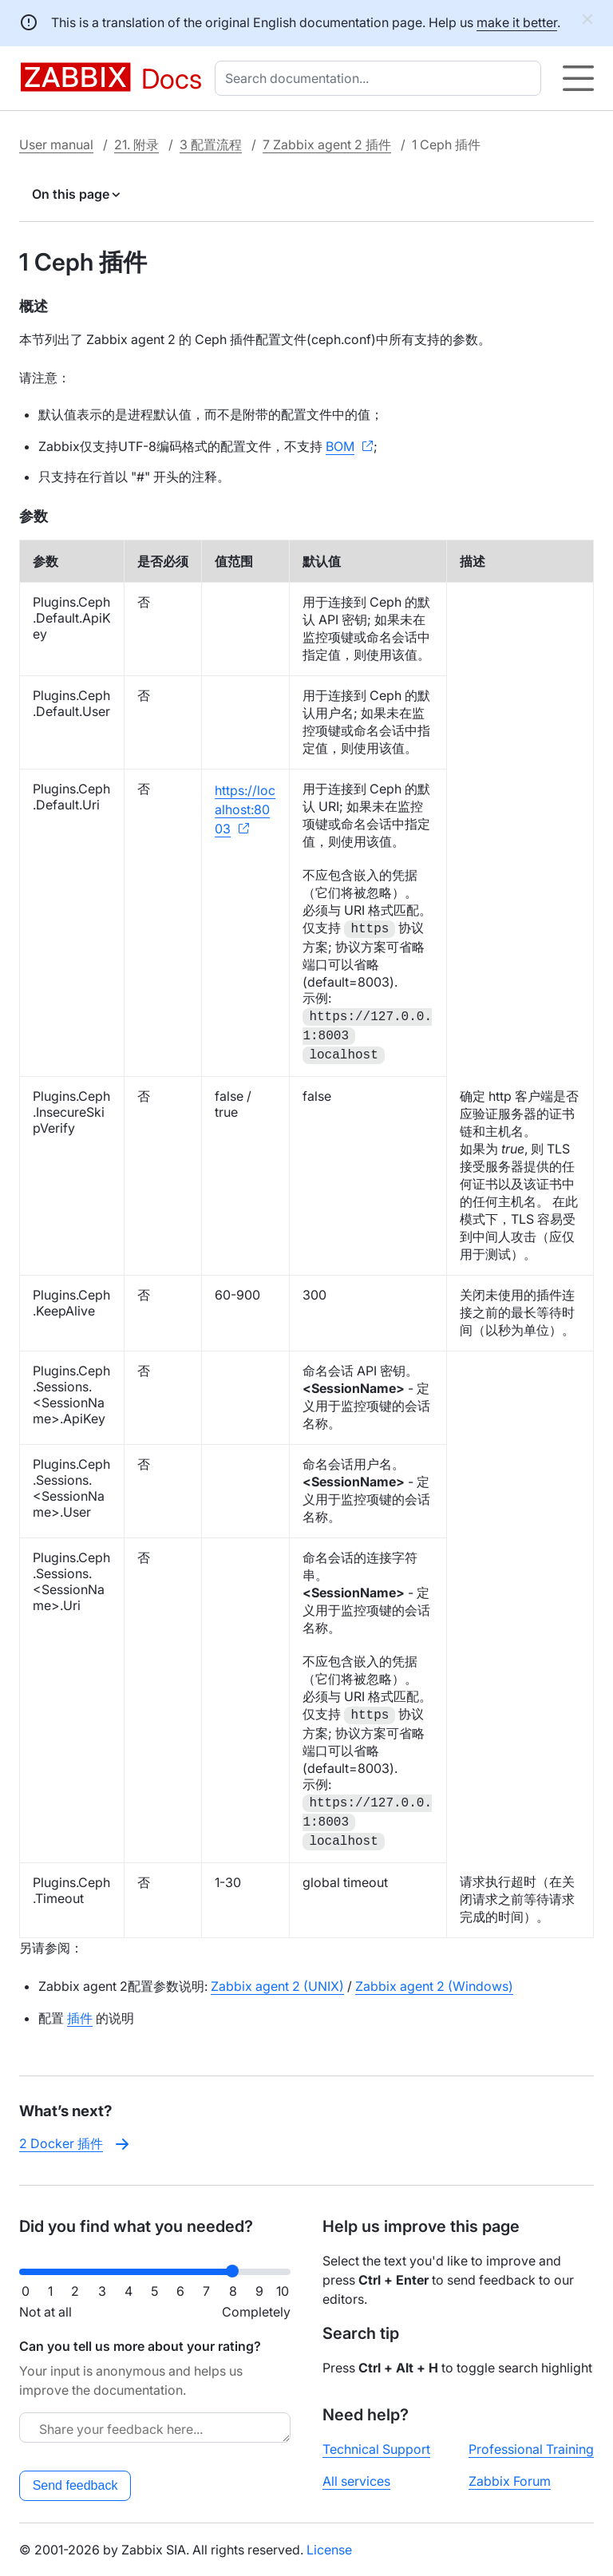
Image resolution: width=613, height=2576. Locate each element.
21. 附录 (136, 144)
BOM (340, 446)
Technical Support (376, 2449)
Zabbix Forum (510, 2481)
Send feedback (75, 2485)
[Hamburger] (578, 78)
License (329, 2550)
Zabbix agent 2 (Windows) (434, 1986)
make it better (517, 22)
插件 (80, 2018)
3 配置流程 (211, 144)
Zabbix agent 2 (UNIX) (277, 1986)
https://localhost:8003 (245, 809)
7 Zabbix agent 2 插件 (327, 144)
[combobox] (381, 78)
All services (356, 2481)
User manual (56, 144)
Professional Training (531, 2449)
